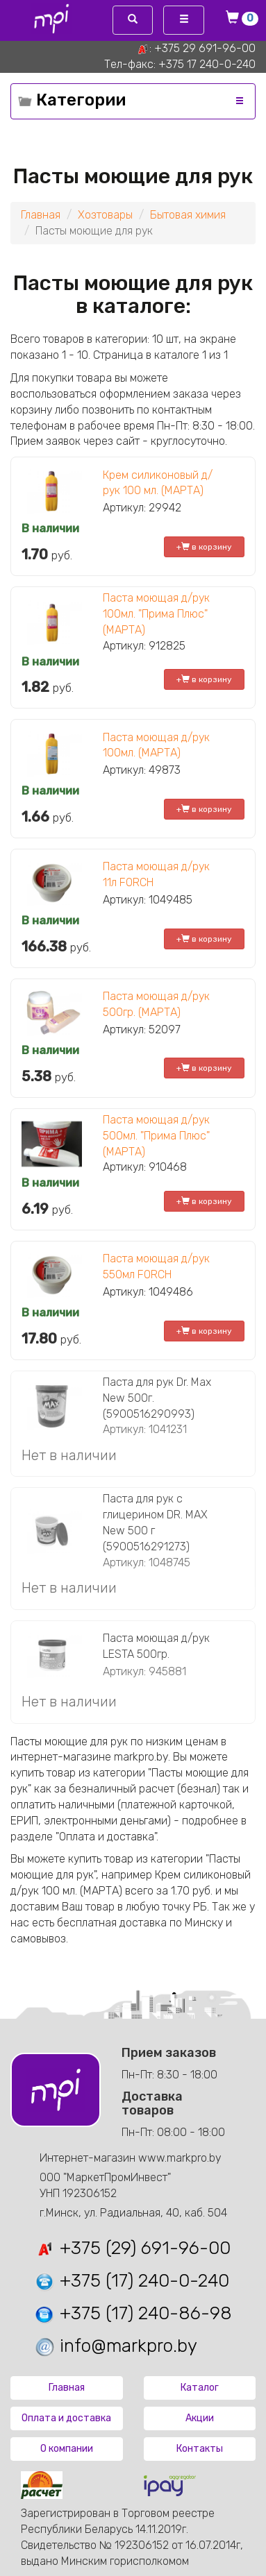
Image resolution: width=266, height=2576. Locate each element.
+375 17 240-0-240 (207, 64)
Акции (199, 2418)
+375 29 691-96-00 (205, 48)
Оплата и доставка (66, 2418)
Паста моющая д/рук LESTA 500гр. (156, 1646)
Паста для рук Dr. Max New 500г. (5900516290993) (157, 1398)
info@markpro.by (115, 2346)
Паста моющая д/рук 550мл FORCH (156, 1266)
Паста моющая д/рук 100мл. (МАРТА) (156, 745)
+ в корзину (204, 547)
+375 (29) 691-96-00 (132, 2248)
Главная (40, 214)
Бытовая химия (188, 214)
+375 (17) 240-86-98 (133, 2313)
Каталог (200, 2387)
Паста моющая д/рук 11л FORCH (156, 874)
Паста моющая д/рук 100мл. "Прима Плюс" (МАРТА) (156, 613)
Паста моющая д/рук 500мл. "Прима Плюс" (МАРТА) (156, 1135)
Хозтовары (105, 214)
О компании (66, 2449)
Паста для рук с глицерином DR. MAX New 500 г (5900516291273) (155, 1522)
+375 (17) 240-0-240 (131, 2280)
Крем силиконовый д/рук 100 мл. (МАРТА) (158, 483)
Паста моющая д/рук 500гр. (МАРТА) (156, 1004)
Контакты (199, 2449)
